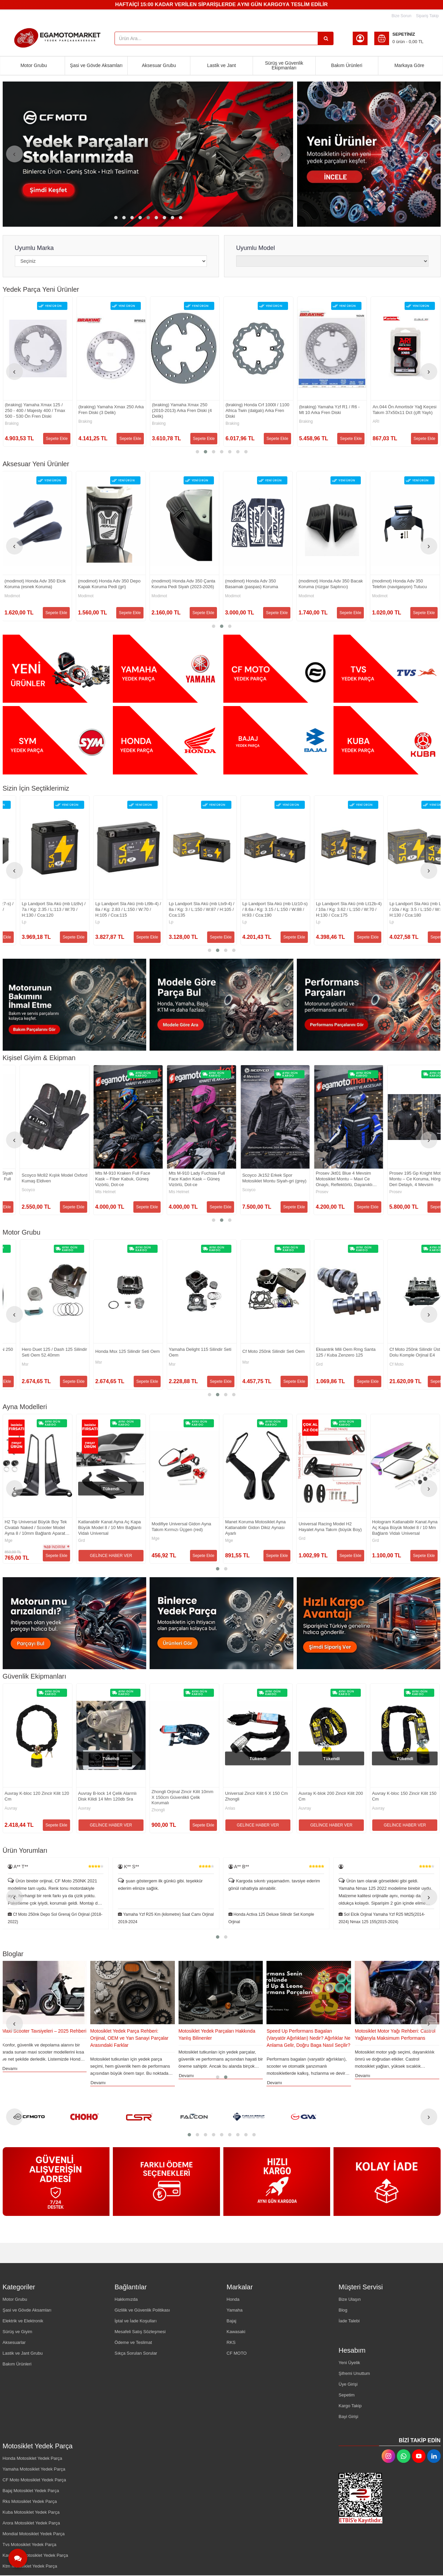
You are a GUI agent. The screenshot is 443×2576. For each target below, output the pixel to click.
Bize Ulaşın (350, 2299)
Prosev (84, 1191)
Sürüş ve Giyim (17, 2331)
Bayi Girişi (348, 2416)
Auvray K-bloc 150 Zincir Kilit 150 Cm (140, 1796)
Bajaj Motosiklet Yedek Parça (31, 2490)
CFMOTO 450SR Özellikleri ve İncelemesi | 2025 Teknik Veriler (35, 2034)
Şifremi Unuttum (354, 2373)
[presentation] (14, 154)
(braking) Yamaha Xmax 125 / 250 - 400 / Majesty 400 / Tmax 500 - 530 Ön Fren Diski (182, 410)
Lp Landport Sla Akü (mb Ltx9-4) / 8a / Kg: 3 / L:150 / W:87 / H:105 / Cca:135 (405, 909)
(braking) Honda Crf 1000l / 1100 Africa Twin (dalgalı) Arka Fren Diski (404, 410)
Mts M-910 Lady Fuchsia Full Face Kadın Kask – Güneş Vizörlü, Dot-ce (400, 1179)
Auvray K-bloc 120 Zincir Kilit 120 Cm (214, 1796)
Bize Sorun (401, 15)
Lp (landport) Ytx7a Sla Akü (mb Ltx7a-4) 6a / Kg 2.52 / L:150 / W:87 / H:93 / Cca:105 (109, 909)
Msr (228, 1364)
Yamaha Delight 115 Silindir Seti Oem (403, 1352)
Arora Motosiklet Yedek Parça (31, 2522)
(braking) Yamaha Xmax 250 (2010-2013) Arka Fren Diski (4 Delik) (329, 410)
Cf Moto (85, 421)
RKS (231, 2342)
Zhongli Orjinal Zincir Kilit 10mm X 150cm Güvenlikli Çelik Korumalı (360, 1797)
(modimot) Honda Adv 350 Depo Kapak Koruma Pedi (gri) (256, 583)
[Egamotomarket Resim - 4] (387, 669)
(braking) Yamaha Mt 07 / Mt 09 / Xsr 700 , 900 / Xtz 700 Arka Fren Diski (37, 410)
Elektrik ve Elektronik (23, 2320)
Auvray (41, 1808)
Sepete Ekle (57, 438)
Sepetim (347, 2394)
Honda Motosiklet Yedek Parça (32, 2458)
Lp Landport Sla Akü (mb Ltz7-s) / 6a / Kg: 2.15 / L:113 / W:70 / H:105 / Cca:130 (184, 909)
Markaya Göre (409, 65)
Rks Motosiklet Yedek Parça (30, 2501)
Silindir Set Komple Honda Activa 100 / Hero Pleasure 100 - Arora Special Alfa (37, 1353)
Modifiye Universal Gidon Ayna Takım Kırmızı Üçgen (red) (328, 1526)
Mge (156, 1540)
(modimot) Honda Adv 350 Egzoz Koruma (37, 583)
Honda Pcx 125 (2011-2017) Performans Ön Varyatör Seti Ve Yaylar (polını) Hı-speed (36, 909)
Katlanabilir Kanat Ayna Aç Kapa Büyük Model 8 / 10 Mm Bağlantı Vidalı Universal (257, 1527)
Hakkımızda (126, 2299)
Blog (343, 2310)
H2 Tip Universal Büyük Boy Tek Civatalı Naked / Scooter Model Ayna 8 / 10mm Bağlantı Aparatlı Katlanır (183, 1527)
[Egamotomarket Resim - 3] (276, 669)
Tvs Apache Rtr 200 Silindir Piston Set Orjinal (104, 1352)
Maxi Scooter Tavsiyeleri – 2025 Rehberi (132, 2031)
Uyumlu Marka (34, 248)
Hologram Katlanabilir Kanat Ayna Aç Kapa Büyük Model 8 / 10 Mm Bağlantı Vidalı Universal (37, 1527)
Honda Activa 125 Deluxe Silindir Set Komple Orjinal (382, 1918)
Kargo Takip (350, 2405)
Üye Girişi (348, 2384)
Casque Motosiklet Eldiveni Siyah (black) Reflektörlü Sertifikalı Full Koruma (184, 1179)
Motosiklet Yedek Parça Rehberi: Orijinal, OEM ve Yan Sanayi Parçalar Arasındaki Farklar (218, 2038)
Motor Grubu (34, 65)
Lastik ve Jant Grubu (23, 2353)
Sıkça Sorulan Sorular (136, 2353)
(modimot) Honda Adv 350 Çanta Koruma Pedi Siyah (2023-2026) (330, 583)
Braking (12, 423)
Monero (12, 1366)
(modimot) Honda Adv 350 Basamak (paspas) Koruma (398, 583)
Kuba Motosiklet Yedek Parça (31, 2512)
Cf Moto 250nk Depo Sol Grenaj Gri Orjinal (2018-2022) (165, 1918)
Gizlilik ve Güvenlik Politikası (142, 2310)
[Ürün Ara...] (326, 38)
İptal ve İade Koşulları (136, 2320)
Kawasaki (236, 2331)
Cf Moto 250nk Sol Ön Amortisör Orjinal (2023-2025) (109, 409)
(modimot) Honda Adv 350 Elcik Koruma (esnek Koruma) (182, 583)
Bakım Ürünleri (346, 65)
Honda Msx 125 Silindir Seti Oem (331, 1351)
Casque (158, 1191)
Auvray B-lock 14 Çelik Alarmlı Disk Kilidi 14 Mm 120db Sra (284, 1796)
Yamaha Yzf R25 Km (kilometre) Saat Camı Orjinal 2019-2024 (276, 1918)
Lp (80, 922)
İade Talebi (349, 2320)
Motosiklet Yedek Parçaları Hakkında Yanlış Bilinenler (305, 2034)
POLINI (11, 922)
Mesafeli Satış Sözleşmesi (140, 2331)
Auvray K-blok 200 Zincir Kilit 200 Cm (67, 1796)
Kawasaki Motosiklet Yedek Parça (35, 2555)
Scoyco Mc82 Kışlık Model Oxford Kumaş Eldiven (258, 1178)
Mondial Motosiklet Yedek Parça (34, 2533)
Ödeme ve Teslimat (133, 2342)
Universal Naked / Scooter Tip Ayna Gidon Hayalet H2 (107, 1526)
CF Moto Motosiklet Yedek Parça (34, 2479)
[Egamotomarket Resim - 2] (166, 669)
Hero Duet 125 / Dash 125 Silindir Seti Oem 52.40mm (258, 1352)
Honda (233, 2299)
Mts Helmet (309, 1191)
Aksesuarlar (14, 2342)
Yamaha (235, 2310)
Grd (8, 1540)
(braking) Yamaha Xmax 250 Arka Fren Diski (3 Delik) (258, 409)
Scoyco (11, 1191)
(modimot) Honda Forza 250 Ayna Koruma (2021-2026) (111, 583)
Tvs (81, 1364)
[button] (116, 217)
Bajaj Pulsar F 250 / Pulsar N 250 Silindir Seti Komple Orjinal (184, 1352)
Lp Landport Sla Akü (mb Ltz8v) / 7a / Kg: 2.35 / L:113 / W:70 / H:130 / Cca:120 (257, 909)
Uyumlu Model (255, 248)
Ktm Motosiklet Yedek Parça (30, 2566)
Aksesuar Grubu (159, 65)
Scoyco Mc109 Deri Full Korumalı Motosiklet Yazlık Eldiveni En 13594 (37, 1179)
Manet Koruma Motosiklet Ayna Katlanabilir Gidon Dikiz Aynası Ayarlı (402, 1527)
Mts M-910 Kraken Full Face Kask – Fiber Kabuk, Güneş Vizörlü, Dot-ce (326, 1179)
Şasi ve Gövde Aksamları (96, 65)
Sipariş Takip (427, 15)
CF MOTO (237, 2353)
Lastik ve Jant (221, 65)
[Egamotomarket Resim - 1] (369, 154)
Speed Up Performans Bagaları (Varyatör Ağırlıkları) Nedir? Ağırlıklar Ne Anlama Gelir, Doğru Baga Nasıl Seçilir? (397, 2038)
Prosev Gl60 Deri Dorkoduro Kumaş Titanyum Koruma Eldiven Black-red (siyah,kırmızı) (110, 1179)
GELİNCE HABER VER (258, 1555)
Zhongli (335, 1810)
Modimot (12, 596)
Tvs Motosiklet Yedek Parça (30, 2544)
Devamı (98, 2068)
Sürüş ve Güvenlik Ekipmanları (284, 65)
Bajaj (156, 1364)
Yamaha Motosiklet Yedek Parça (34, 2469)
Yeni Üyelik (349, 2362)
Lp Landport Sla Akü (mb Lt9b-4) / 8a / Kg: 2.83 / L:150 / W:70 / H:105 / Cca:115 (332, 909)
